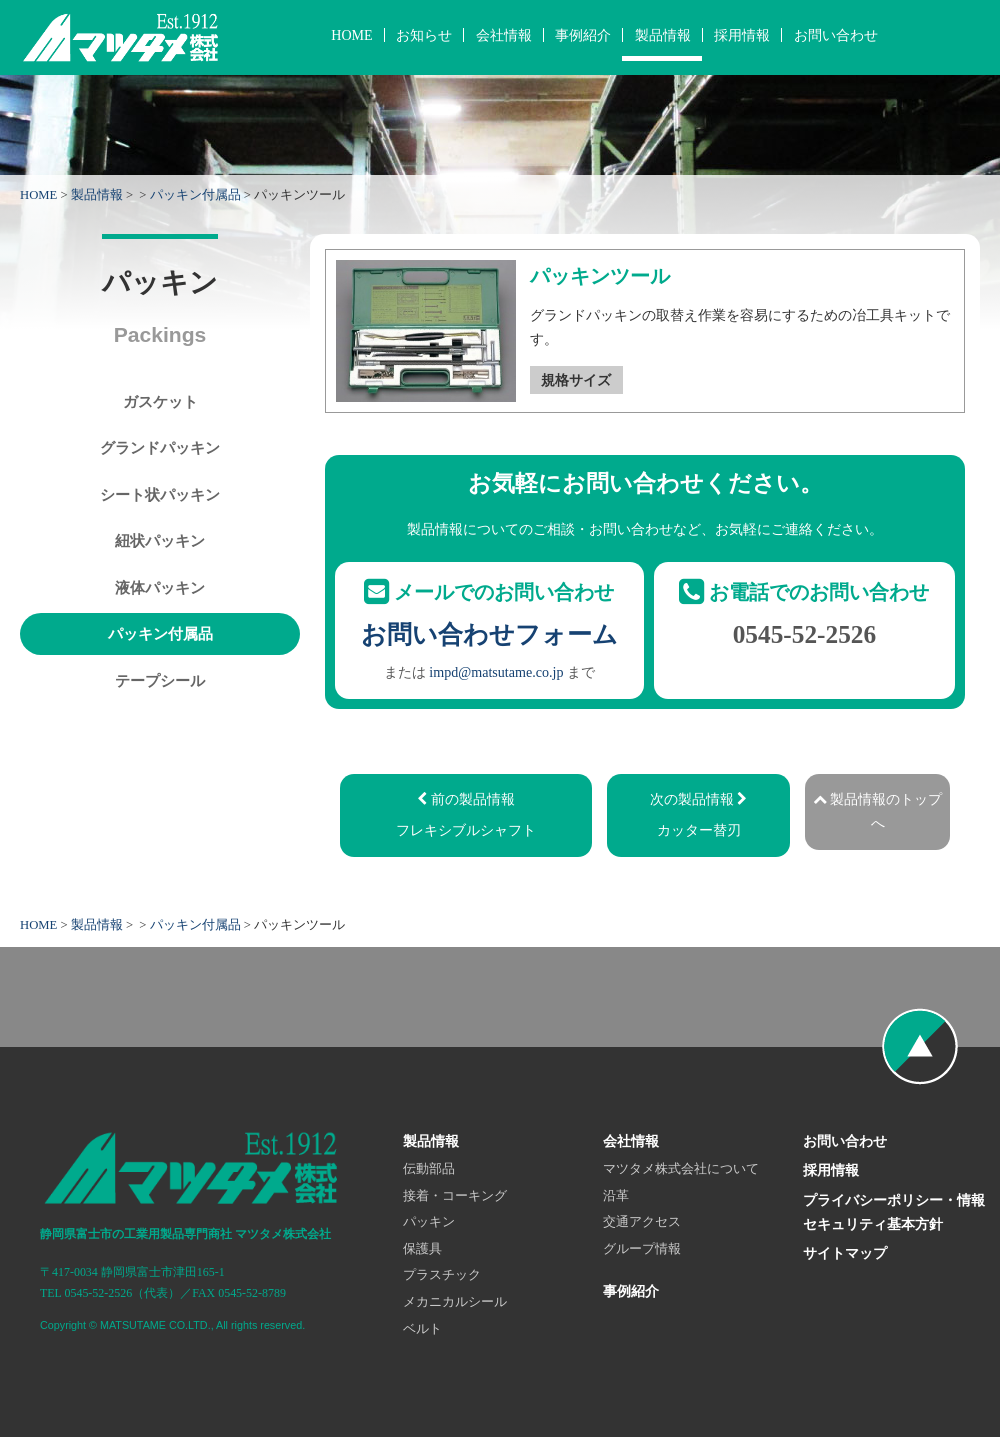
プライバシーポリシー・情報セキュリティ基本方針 (894, 1212)
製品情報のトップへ (878, 811)
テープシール (160, 680)
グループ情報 (642, 1249)
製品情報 (663, 35)
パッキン (429, 1222)
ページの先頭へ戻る (920, 1047)
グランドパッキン (160, 447)
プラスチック (442, 1275)
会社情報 (504, 35)
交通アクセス (642, 1222)
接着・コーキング (455, 1196)
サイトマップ (845, 1253)
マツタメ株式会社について (681, 1169)
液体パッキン (160, 587)
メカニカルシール (455, 1302)
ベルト (422, 1329)
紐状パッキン (160, 540)
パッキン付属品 (195, 195)
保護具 (422, 1249)
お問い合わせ (836, 35)
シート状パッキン (160, 494)
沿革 (616, 1196)
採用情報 (742, 35)
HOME (351, 35)
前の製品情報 (466, 817)
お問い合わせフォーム (489, 634)
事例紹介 (583, 35)
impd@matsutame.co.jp (496, 672)
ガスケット (160, 401)
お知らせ (424, 35)
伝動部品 (429, 1169)
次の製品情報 (698, 817)
